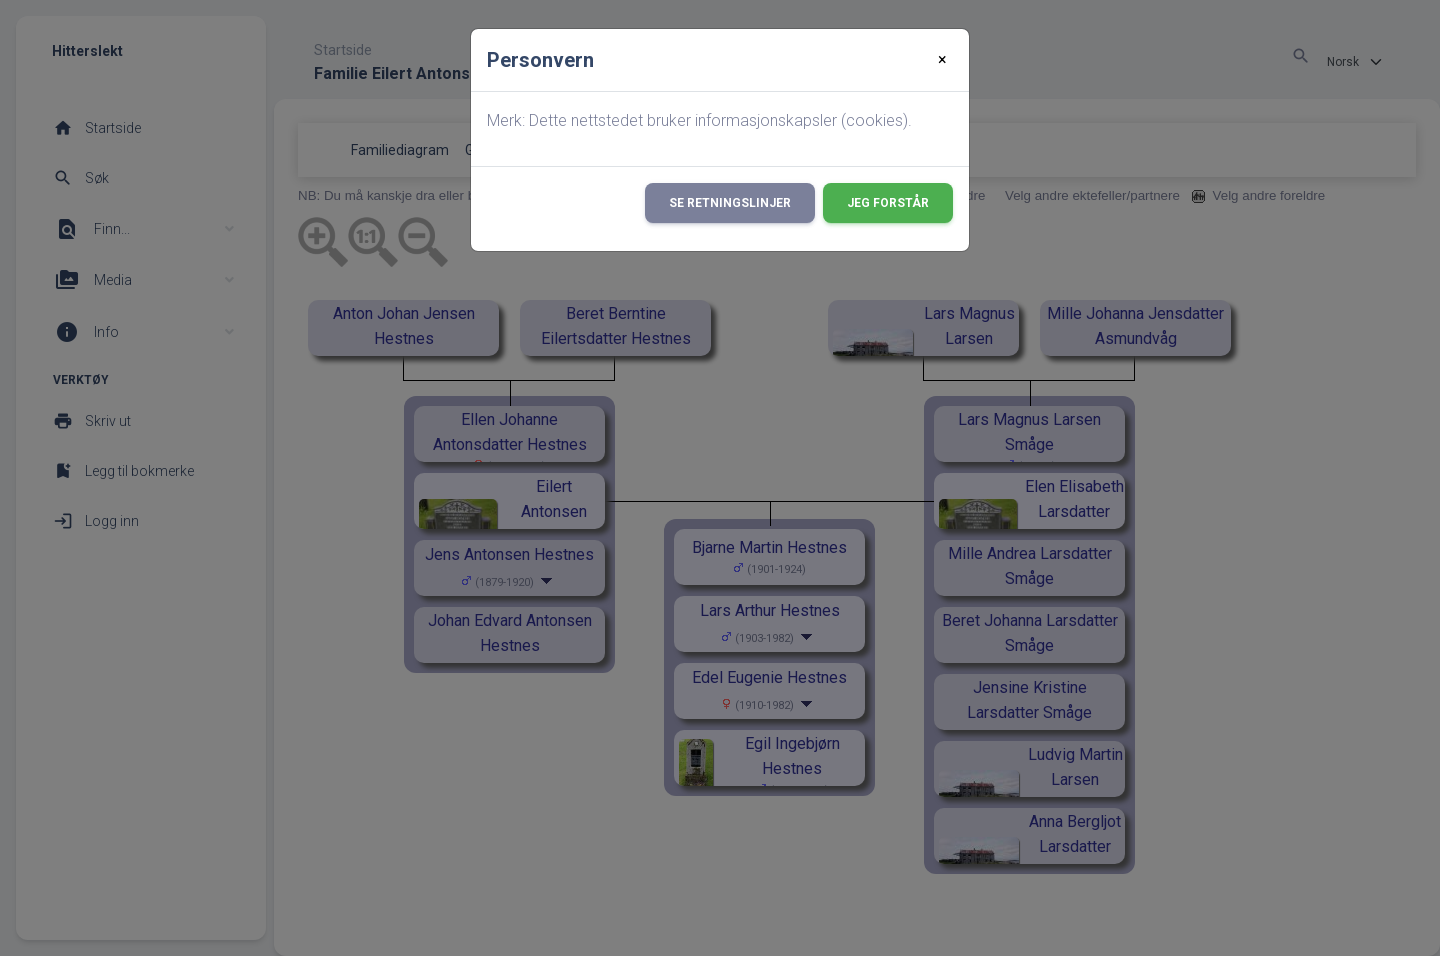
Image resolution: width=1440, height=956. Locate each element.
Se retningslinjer (730, 203)
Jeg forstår (888, 203)
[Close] (942, 60)
